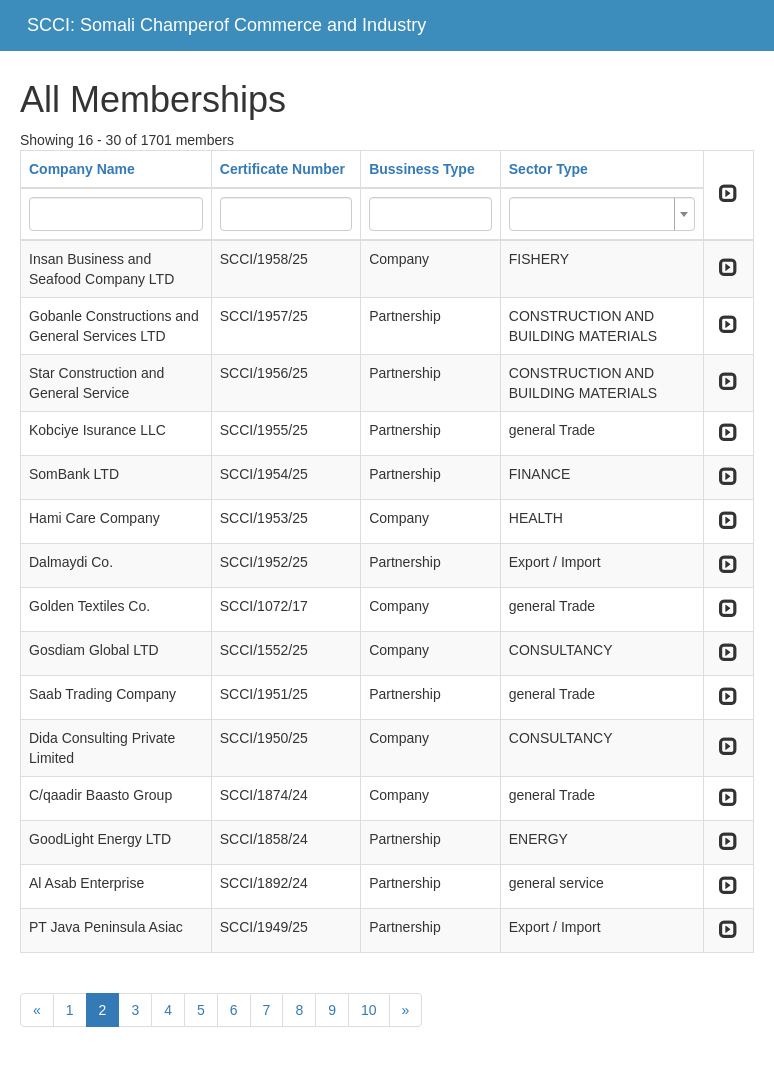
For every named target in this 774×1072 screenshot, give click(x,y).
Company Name (82, 169)
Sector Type (548, 169)
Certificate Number (282, 169)
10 (369, 1010)
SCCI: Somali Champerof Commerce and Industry (226, 25)
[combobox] (602, 214)
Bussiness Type (422, 169)
